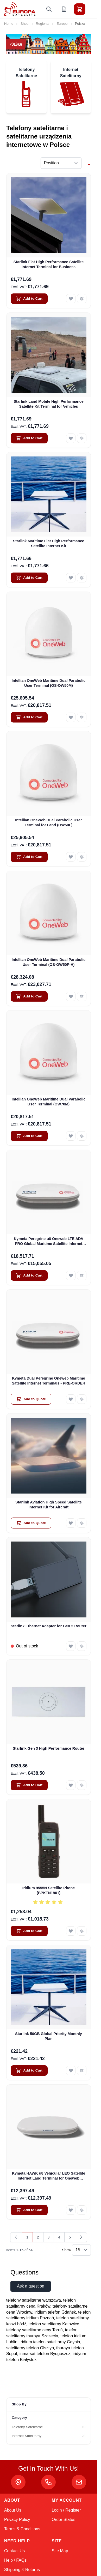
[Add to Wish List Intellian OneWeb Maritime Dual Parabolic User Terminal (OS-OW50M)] (70, 717)
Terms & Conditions (22, 2529)
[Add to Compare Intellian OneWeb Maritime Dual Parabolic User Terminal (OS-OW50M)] (81, 717)
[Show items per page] (81, 2250)
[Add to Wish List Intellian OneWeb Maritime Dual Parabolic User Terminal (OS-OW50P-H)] (70, 996)
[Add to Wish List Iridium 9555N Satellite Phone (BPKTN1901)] (70, 1931)
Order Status (63, 2519)
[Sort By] (61, 163)
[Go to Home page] (19, 9)
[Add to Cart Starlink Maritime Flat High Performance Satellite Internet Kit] (29, 578)
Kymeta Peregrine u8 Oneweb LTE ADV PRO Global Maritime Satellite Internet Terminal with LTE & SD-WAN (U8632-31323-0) (48, 1242)
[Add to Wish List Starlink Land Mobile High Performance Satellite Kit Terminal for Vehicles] (70, 438)
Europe (61, 24)
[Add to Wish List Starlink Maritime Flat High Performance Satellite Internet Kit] (70, 577)
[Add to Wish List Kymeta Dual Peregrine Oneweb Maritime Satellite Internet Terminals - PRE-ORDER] (70, 1399)
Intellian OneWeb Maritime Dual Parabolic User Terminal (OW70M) (49, 1101)
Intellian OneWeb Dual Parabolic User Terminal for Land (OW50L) (48, 822)
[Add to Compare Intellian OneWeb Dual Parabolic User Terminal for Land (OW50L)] (81, 857)
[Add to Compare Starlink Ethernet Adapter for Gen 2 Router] (81, 1646)
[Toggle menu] (94, 9)
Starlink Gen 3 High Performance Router (48, 1748)
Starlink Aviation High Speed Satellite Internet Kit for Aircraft (48, 1504)
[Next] (81, 2237)
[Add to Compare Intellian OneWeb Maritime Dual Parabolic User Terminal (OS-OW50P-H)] (81, 996)
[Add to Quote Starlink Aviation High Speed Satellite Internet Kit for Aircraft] (31, 1523)
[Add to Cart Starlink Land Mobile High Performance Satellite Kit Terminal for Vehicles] (29, 438)
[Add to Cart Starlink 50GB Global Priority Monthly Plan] (29, 2070)
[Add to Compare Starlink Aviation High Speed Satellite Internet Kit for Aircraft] (81, 1523)
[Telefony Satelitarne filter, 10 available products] (48, 2427)
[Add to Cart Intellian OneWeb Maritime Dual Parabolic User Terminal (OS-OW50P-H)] (29, 996)
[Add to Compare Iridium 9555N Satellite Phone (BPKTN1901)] (81, 1931)
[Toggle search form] (49, 9)
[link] (16, 2237)
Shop (25, 24)
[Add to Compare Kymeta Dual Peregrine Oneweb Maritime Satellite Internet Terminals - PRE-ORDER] (81, 1399)
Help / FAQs (15, 2560)
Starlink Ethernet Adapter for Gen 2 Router (48, 1626)
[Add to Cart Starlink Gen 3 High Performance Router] (29, 1785)
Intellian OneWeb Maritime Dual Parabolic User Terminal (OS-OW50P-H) (49, 962)
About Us (12, 2510)
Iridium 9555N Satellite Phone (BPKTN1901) (48, 1890)
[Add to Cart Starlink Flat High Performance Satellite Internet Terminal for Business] (29, 298)
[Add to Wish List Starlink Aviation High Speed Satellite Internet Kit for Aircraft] (70, 1523)
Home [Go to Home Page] (8, 24)
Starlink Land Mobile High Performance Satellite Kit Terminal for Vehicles (49, 403)
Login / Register (66, 2510)
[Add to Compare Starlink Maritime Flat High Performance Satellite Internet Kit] (81, 577)
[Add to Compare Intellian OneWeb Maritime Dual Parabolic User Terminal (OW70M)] (81, 1136)
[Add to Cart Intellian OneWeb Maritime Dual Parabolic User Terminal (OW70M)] (29, 1136)
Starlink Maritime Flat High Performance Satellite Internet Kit (48, 543)
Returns (32, 2569)
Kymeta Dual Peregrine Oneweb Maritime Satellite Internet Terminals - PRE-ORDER (48, 1380)
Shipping (12, 2569)
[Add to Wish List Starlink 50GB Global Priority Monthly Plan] (70, 2070)
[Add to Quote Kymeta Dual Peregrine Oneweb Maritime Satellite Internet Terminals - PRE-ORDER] (31, 1399)
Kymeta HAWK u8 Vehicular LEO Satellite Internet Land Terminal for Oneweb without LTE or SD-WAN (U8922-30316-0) (48, 2176)
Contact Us (14, 2551)
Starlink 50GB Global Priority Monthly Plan (48, 2036)
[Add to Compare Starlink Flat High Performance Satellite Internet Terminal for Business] (81, 298)
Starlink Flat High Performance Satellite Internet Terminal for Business (49, 264)
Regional (42, 24)
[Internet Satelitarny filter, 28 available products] (48, 2435)
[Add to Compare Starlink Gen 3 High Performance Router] (81, 1785)
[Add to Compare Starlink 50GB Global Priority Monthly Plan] (81, 2070)
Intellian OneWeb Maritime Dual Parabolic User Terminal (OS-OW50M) (49, 683)
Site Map (60, 2551)
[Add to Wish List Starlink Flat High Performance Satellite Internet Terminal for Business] (70, 298)
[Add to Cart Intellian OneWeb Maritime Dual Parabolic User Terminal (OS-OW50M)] (29, 717)
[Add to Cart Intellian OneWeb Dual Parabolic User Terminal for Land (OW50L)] (29, 857)
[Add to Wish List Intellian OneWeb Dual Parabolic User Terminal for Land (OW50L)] (70, 857)
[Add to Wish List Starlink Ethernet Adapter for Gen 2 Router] (70, 1646)
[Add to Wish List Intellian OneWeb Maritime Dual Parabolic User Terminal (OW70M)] (70, 1136)
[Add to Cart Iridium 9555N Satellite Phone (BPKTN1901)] (29, 1931)
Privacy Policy (17, 2519)
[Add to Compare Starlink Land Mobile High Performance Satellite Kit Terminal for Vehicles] (81, 438)
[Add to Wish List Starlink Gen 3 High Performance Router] (70, 1785)
